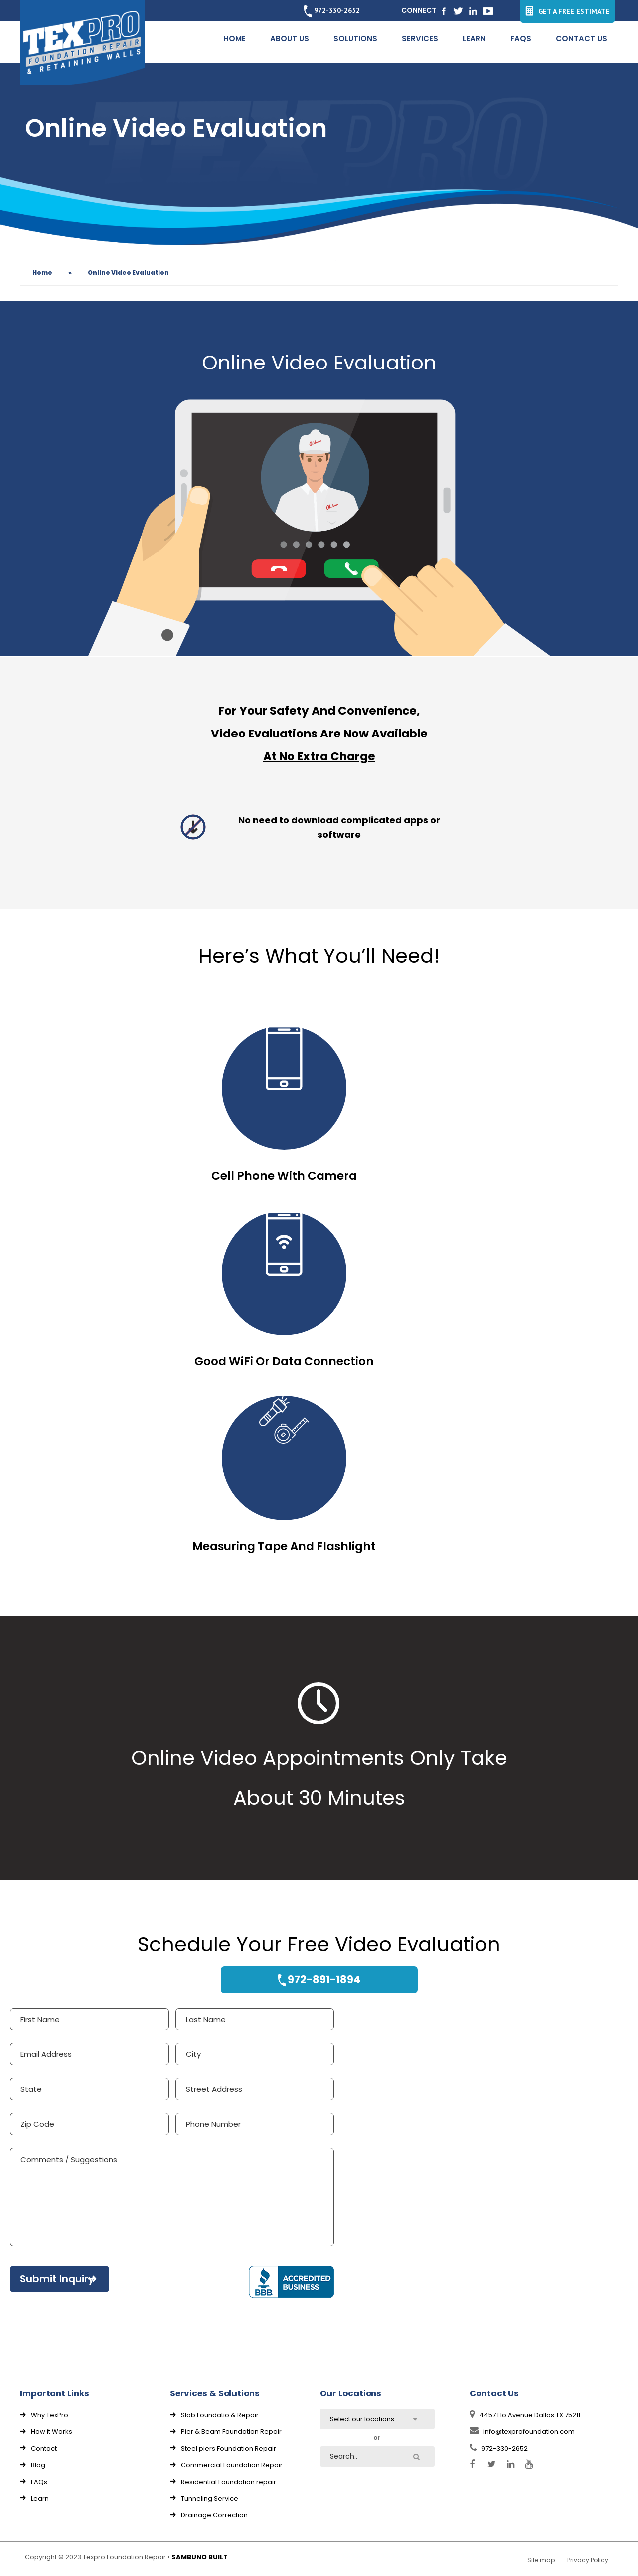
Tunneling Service (209, 2498)
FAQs (39, 2482)
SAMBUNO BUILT (199, 2557)
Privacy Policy (587, 2560)
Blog (38, 2465)
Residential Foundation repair (228, 2482)
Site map (541, 2560)
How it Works (51, 2431)
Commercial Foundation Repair (232, 2465)
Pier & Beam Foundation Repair (231, 2431)
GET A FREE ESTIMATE (567, 11)
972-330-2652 (332, 10)
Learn (40, 2498)
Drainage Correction (214, 2515)
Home (42, 272)
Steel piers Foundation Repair (228, 2448)
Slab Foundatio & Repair (220, 2415)
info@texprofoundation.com (522, 2431)
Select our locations (362, 2419)
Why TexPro (49, 2415)
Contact (44, 2448)
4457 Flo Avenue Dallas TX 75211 (525, 2415)
